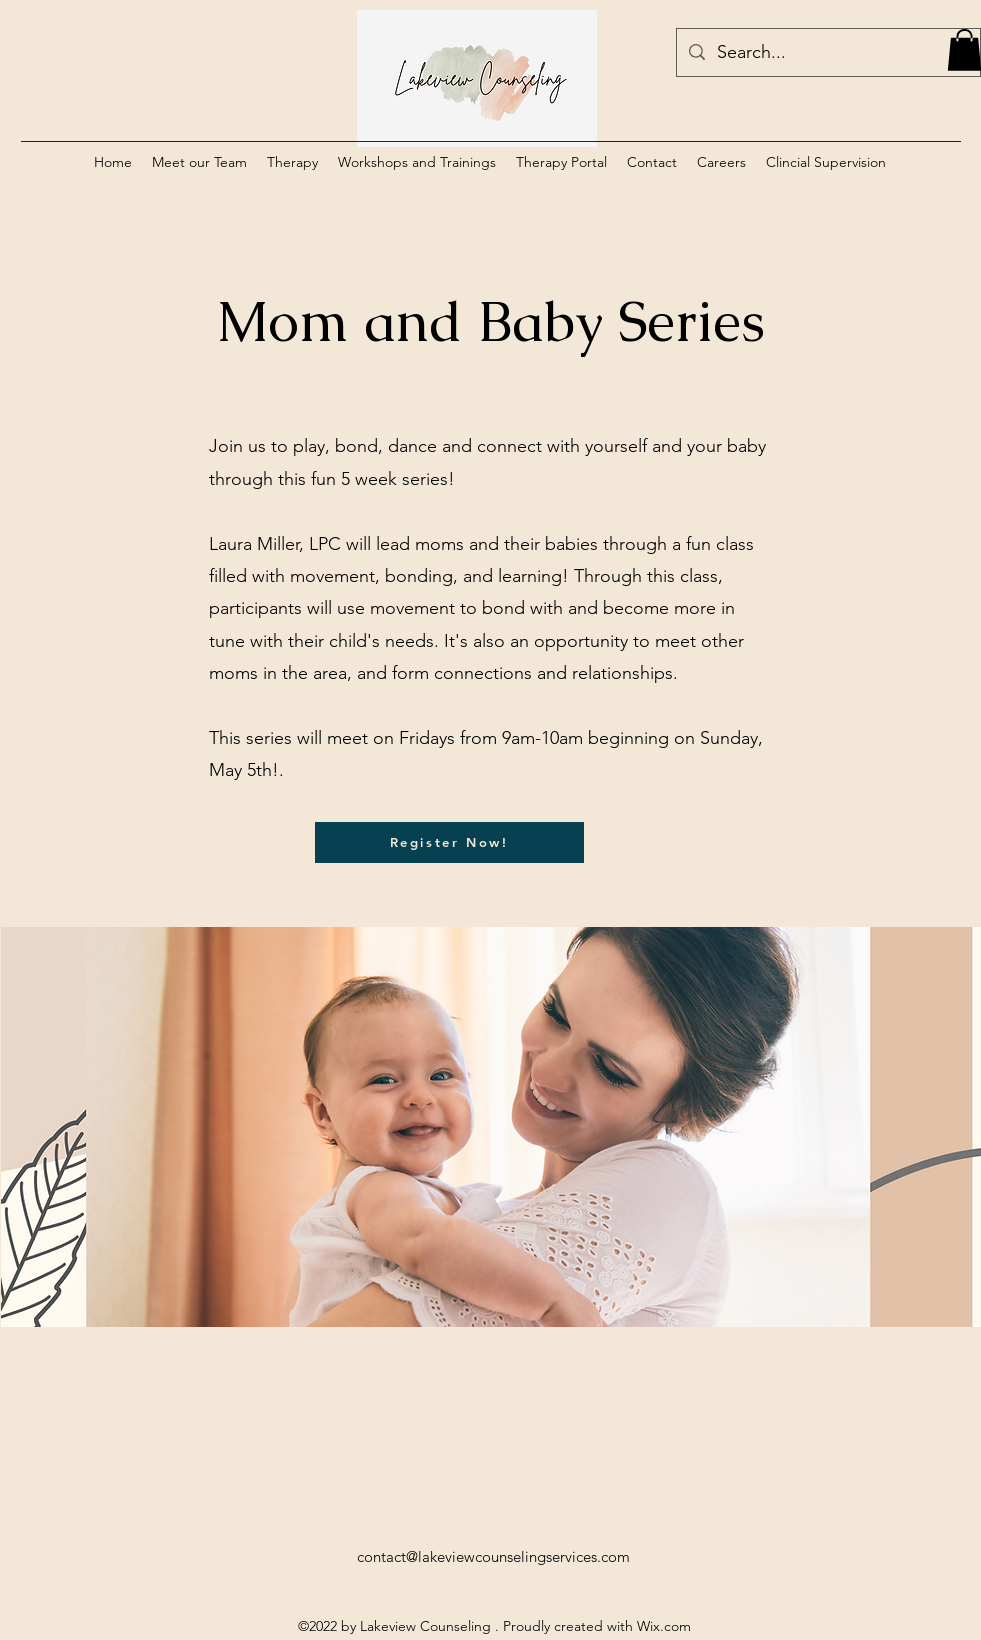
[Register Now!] (449, 842)
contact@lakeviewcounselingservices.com (493, 1556)
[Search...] (827, 53)
